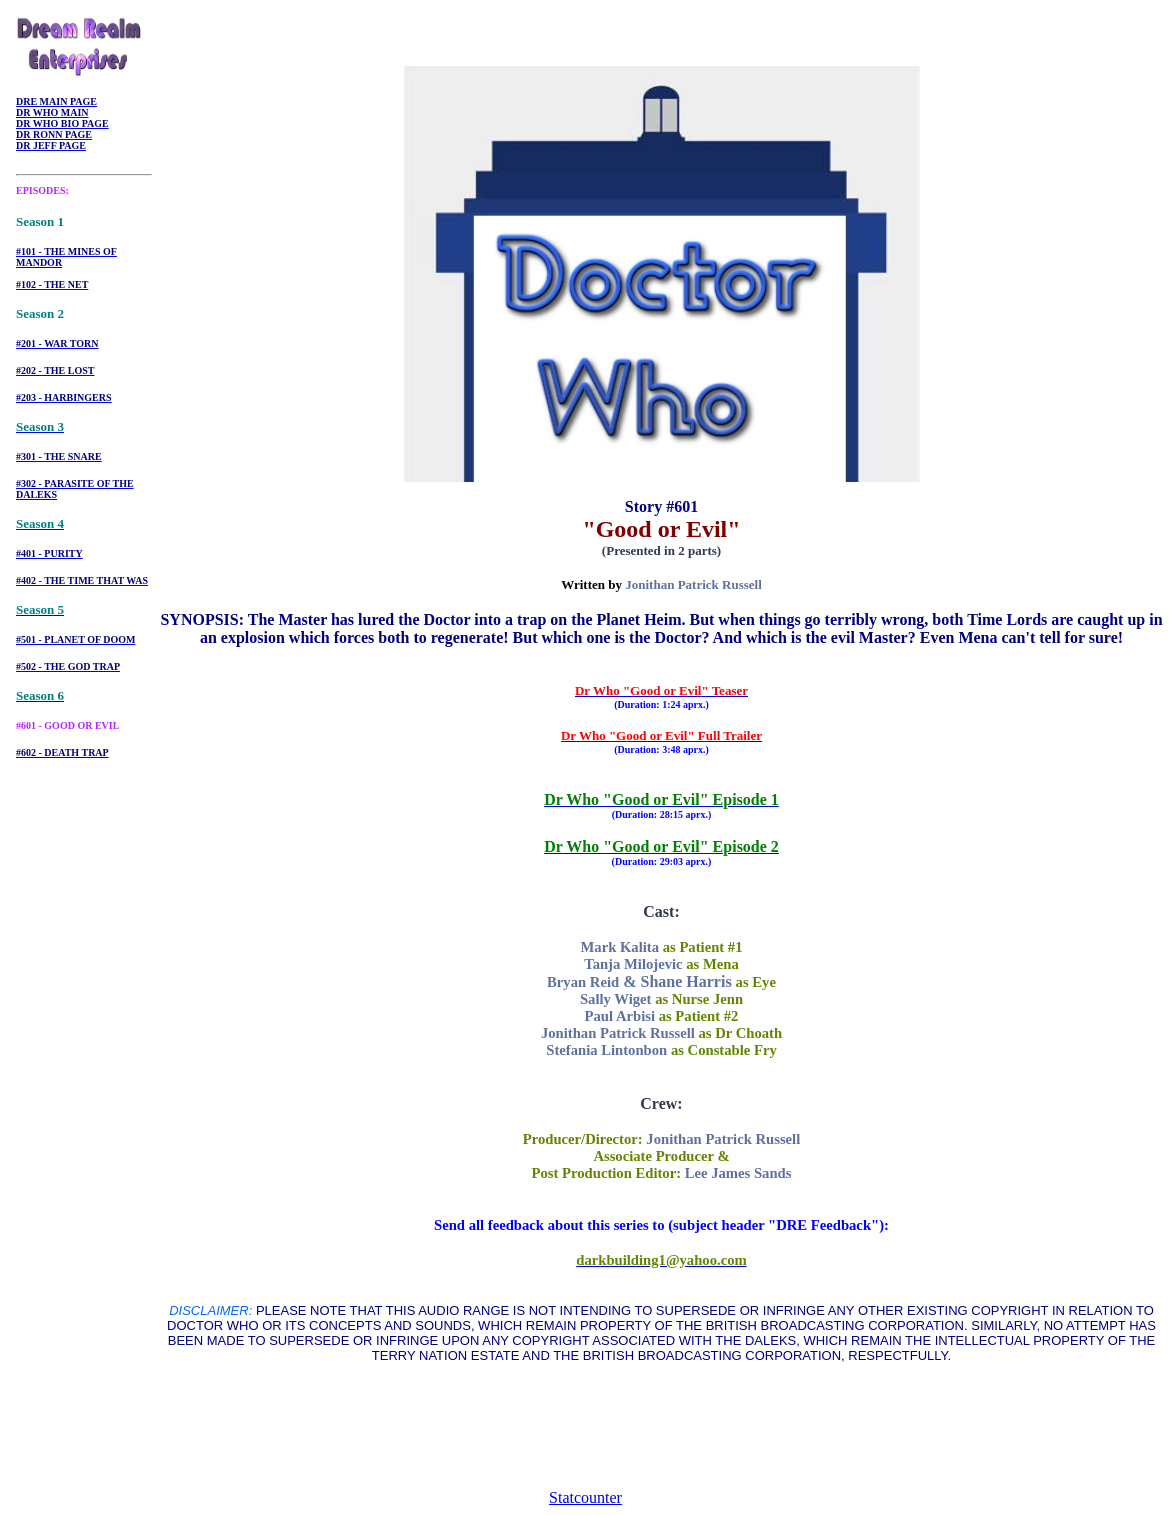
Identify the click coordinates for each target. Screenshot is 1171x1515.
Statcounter (585, 1497)
